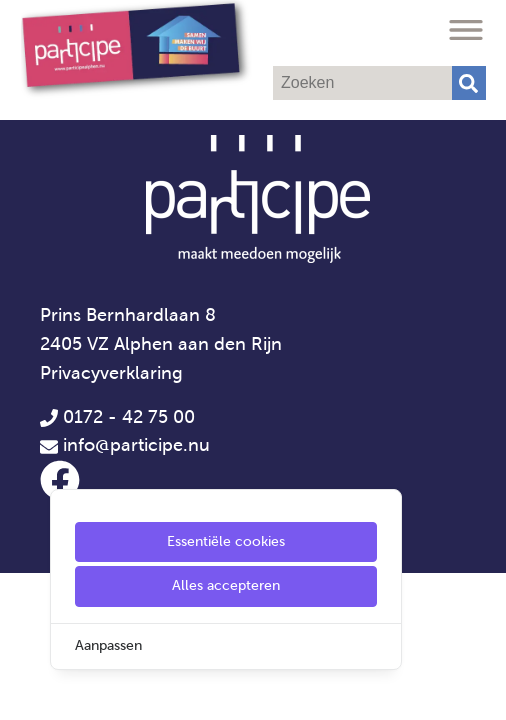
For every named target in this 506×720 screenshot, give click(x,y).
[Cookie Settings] (23, 690)
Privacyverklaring (111, 373)
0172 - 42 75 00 (117, 417)
